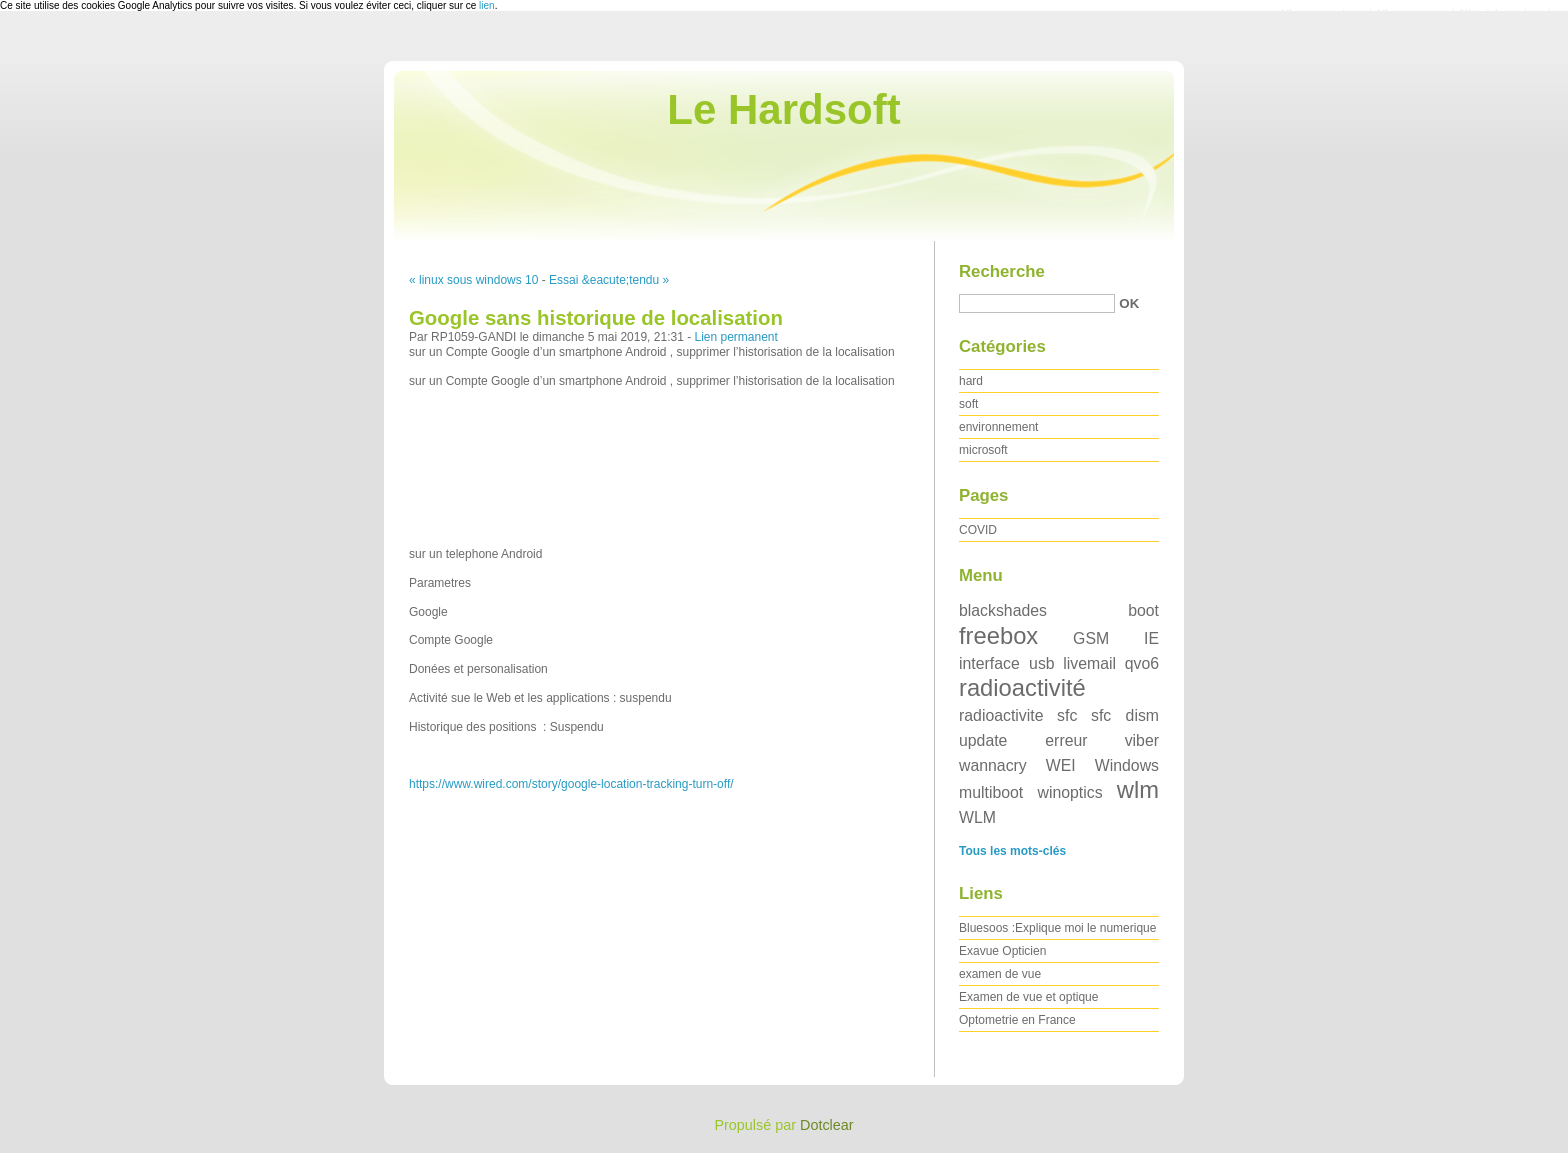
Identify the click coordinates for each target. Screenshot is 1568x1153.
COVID (978, 530)
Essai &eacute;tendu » (609, 280)
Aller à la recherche (1509, 14)
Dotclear (827, 1125)
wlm (1138, 789)
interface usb (1007, 663)
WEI (1061, 765)
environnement (998, 427)
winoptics (1069, 792)
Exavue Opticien (1002, 951)
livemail (1089, 663)
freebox (998, 635)
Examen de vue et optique (1028, 997)
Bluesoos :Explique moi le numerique (1057, 928)
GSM (1091, 638)
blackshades (1003, 610)
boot (1143, 610)
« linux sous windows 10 (473, 280)
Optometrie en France (1017, 1020)
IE (1151, 638)
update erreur (1023, 740)
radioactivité (1022, 687)
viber (1142, 740)
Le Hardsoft (783, 109)
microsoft (983, 450)
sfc (1067, 715)
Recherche (1002, 271)
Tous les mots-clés (1012, 851)
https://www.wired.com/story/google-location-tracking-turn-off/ (571, 784)
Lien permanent (735, 337)
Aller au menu (1411, 14)
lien (487, 5)
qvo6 (1142, 663)
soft (968, 404)
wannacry (993, 765)
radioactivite (1001, 715)
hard (971, 381)
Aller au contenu (1322, 14)
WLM (977, 817)
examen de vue (1000, 974)
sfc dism (1125, 715)
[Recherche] (1037, 303)
